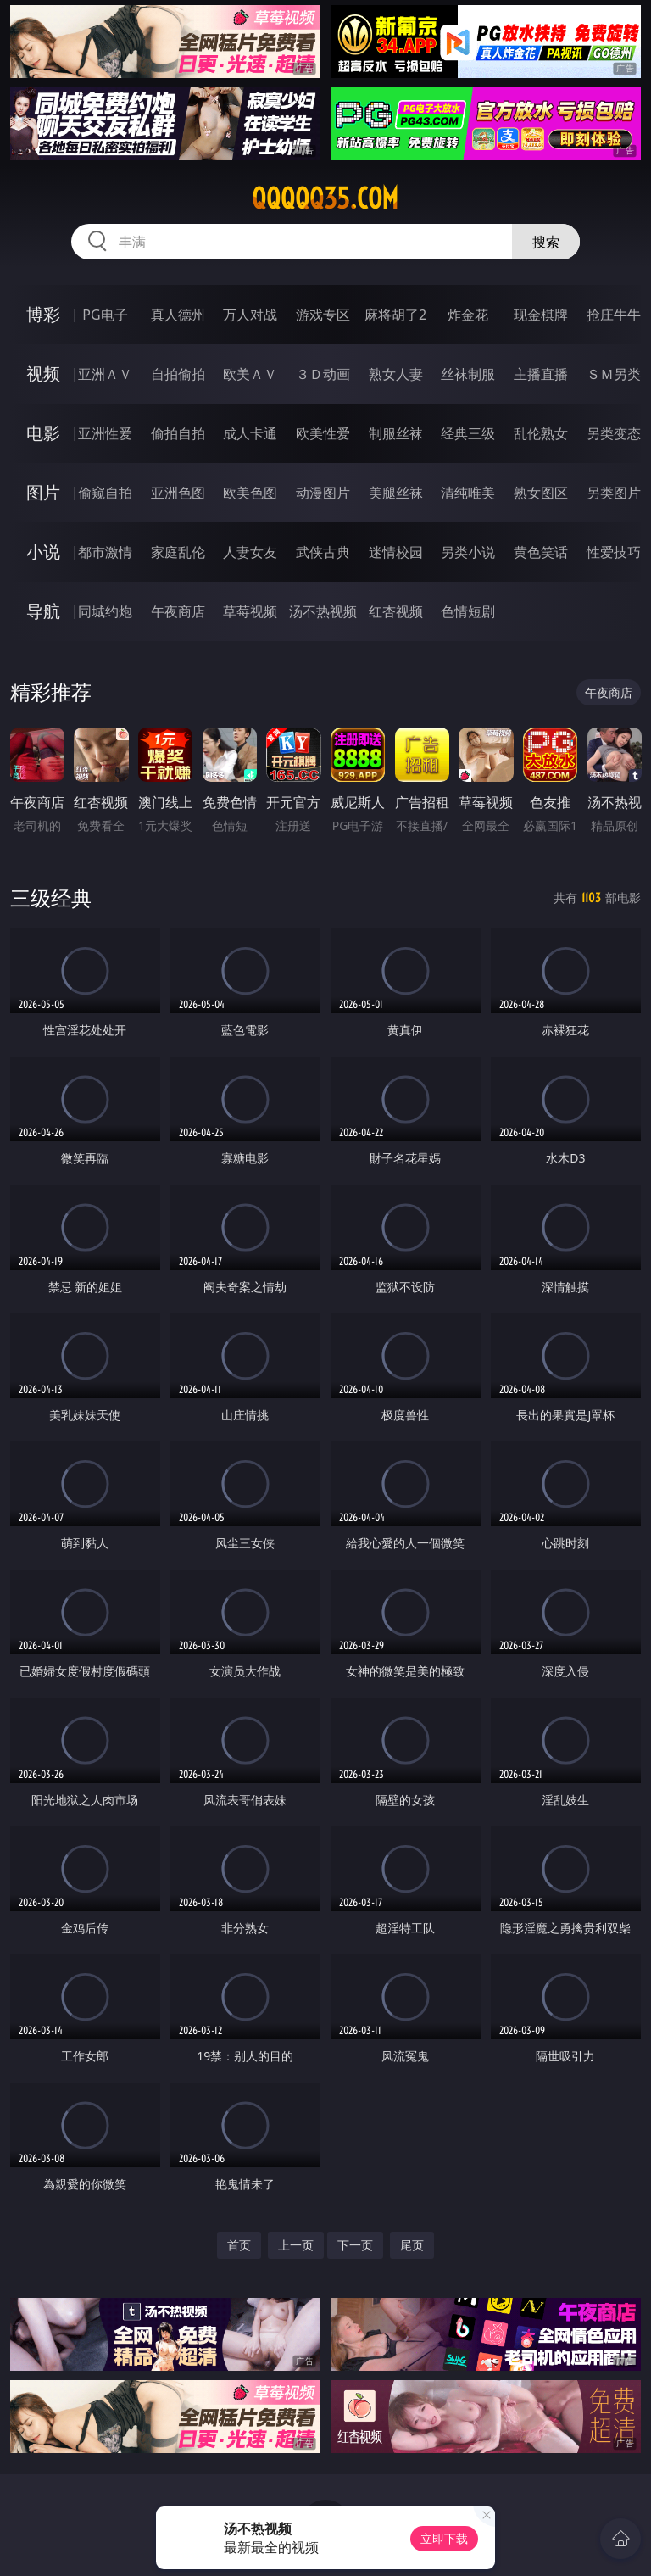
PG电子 (104, 314)
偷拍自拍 (178, 433)
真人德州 (178, 314)
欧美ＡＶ (250, 374)
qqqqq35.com (325, 198)
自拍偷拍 (178, 374)
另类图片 (614, 492)
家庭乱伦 (178, 552)
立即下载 (444, 2538)
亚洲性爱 (105, 433)
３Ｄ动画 (323, 374)
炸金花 (468, 314)
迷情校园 (396, 552)
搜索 (545, 241)
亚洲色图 (178, 492)
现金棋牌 (541, 314)
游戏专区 (323, 314)
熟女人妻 (396, 374)
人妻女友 (250, 552)
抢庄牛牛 (614, 314)
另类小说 (468, 552)
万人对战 (250, 314)
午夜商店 (178, 611)
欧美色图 (250, 492)
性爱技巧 (614, 552)
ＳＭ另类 (614, 374)
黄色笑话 (541, 552)
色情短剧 (468, 611)
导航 (43, 610)
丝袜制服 (468, 374)
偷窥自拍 (105, 492)
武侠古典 (323, 552)
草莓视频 (250, 611)
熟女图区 (541, 492)
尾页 (412, 2245)
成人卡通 (250, 433)
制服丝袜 (396, 433)
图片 (43, 492)
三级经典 (51, 898)
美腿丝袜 (396, 492)
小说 (43, 551)
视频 (43, 373)
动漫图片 (323, 492)
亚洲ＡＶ (105, 374)
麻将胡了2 (395, 314)
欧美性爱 (323, 433)
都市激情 (105, 552)
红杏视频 (396, 611)
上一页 (296, 2245)
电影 (43, 432)
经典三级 (468, 433)
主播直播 (541, 374)
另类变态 (614, 433)
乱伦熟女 (541, 433)
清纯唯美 (468, 492)
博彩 (43, 314)
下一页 (355, 2245)
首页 (239, 2245)
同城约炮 (105, 611)
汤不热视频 (323, 611)
